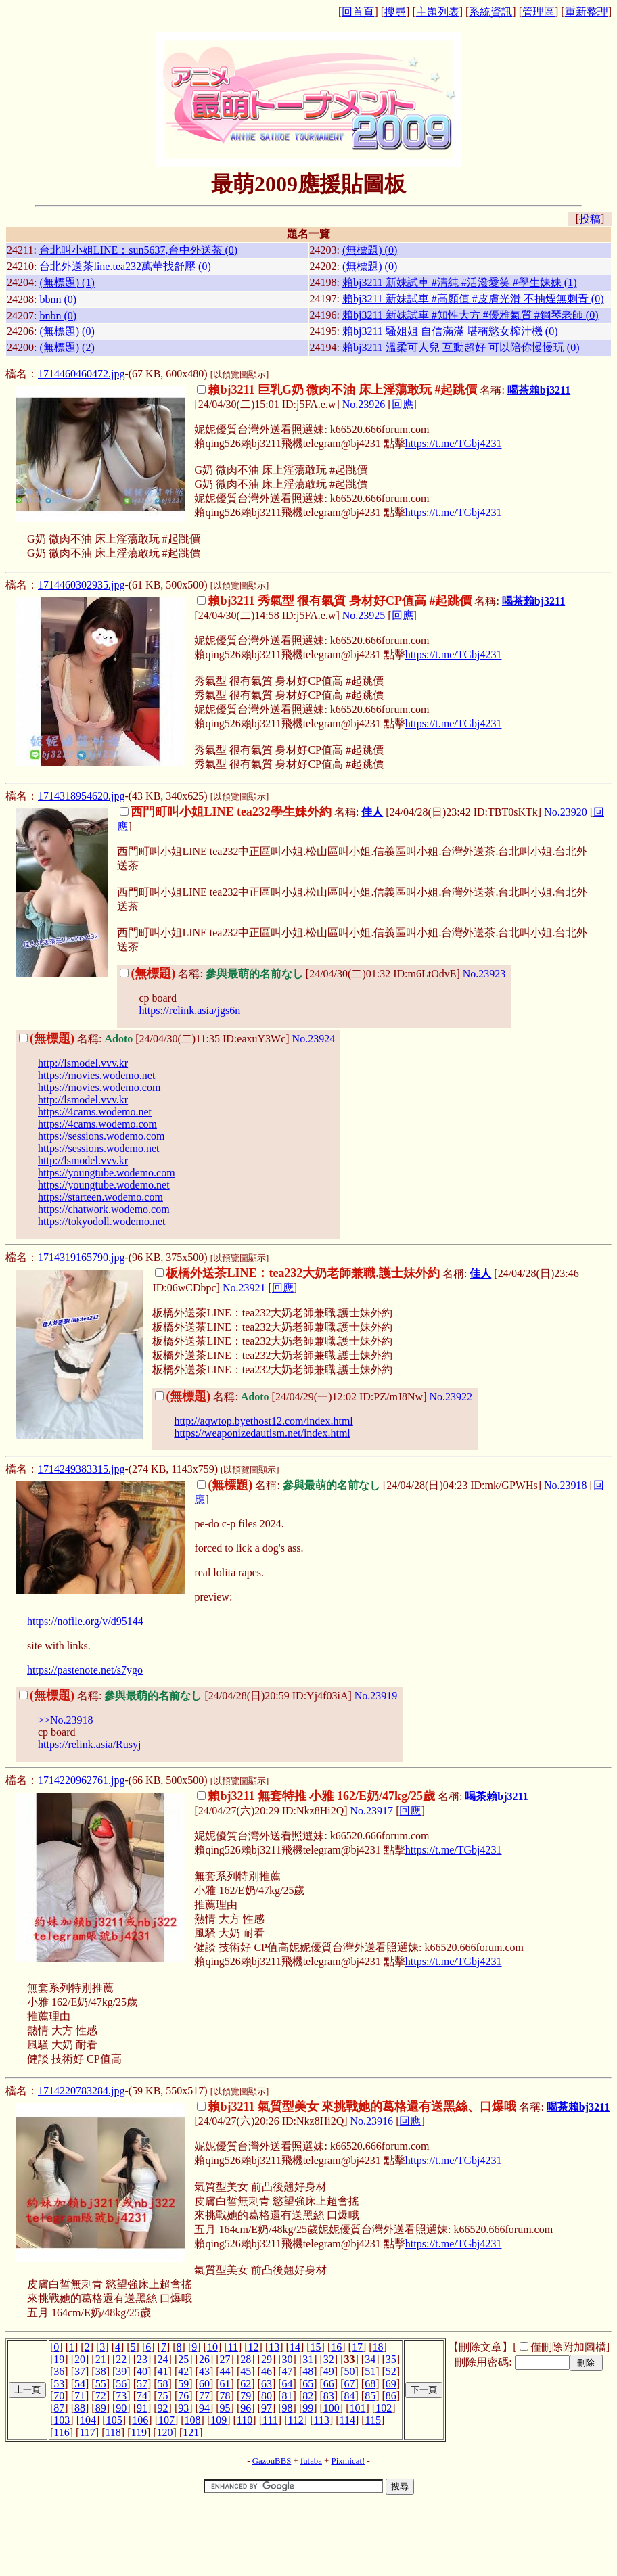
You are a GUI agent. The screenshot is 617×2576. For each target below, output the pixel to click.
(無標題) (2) (66, 347)
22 (121, 2359)
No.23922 (450, 1396)
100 (331, 2408)
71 (79, 2395)
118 (112, 2432)
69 (391, 2383)
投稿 (590, 219)
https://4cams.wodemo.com (97, 1124)
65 (307, 2383)
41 (163, 2371)
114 (347, 2420)
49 (328, 2371)
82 (307, 2395)
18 (378, 2347)
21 (100, 2359)
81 (287, 2395)
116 (61, 2432)
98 (287, 2408)
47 (287, 2371)
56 (121, 2383)
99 (307, 2408)
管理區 (538, 12)
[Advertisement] (308, 2537)
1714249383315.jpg (81, 1469)
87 (58, 2408)
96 (245, 2408)
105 (114, 2420)
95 (225, 2408)
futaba (311, 2461)
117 (87, 2432)
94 (204, 2408)
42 (183, 2371)
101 (358, 2408)
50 (349, 2371)
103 (61, 2420)
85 (370, 2395)
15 (316, 2347)
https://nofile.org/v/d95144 (85, 1621)
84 (349, 2395)
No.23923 (484, 974)
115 (373, 2420)
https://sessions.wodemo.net (99, 1148)
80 (266, 2395)
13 (274, 2347)
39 (121, 2371)
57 (142, 2383)
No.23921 (244, 1287)
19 (58, 2359)
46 (266, 2371)
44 (225, 2371)
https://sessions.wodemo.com (101, 1136)
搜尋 (395, 12)
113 (321, 2420)
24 (163, 2359)
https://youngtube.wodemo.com (106, 1172)
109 (218, 2420)
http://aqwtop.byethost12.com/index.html (263, 1421)
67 (349, 2383)
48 (307, 2371)
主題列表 (437, 12)
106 (140, 2420)
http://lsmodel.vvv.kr (83, 1063)
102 (383, 2408)
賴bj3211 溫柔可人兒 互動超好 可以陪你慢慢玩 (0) (461, 347)
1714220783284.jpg (81, 2090)
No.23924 (314, 1038)
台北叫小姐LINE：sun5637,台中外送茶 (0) (138, 250)
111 (270, 2420)
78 (225, 2395)
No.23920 (565, 812)
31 (307, 2359)
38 (100, 2371)
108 (193, 2420)
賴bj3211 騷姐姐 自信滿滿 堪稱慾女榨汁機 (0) (450, 331)
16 (336, 2347)
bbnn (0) (57, 299)
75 (163, 2395)
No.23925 (364, 615)
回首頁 (358, 12)
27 (225, 2359)
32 (328, 2359)
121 (191, 2432)
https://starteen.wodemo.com (100, 1197)
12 (253, 2347)
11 (233, 2347)
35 (391, 2359)
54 (79, 2383)
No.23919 (376, 1695)
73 (121, 2395)
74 (142, 2395)
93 (183, 2408)
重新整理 (586, 12)
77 (204, 2395)
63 (266, 2383)
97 (266, 2408)
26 (204, 2359)
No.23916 (372, 2121)
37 (79, 2371)
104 (88, 2420)
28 (245, 2359)
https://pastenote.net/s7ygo (85, 1670)
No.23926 (364, 404)
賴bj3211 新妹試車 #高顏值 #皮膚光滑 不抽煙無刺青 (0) (473, 298)
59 (183, 2383)
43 (204, 2371)
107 (166, 2420)
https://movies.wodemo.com (99, 1087)
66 (328, 2383)
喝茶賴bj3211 (538, 390)
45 (245, 2371)
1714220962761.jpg (81, 1780)
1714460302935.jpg (81, 585)
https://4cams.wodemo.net (95, 1112)
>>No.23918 (65, 1720)
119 (139, 2432)
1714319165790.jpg (81, 1257)
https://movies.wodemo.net (96, 1075)
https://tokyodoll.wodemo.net (101, 1221)
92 (163, 2408)
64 (287, 2383)
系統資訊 (490, 12)
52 (391, 2371)
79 (245, 2395)
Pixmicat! (348, 2461)
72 (100, 2395)
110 (244, 2420)
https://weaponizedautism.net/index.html (262, 1433)
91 (142, 2408)
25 (183, 2359)
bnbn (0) (57, 315)
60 (204, 2383)
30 (287, 2359)
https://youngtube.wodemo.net (104, 1185)
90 (121, 2408)
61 (225, 2383)
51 (370, 2371)
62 (245, 2383)
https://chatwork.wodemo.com (104, 1209)
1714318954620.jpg (81, 796)
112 (295, 2420)
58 (163, 2383)
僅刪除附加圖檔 (568, 2347)
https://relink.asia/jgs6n (189, 1010)
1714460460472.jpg (81, 374)
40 (142, 2371)
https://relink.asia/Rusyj (89, 1744)
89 (100, 2408)
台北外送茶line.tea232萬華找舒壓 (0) (124, 266)
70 (58, 2395)
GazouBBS (272, 2461)
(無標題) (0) (369, 250)
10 (212, 2347)
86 (391, 2395)
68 (370, 2383)
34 (370, 2359)
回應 (402, 404)
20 (79, 2359)
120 (165, 2432)
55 (100, 2383)
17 (357, 2347)
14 (295, 2347)
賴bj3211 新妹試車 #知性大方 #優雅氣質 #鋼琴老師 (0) (470, 315)
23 (142, 2359)
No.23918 (565, 1485)
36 (58, 2371)
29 (266, 2359)
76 (183, 2395)
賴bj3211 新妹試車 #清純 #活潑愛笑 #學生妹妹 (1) (459, 282)
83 (328, 2395)
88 (79, 2408)
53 (58, 2383)
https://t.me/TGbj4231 (453, 443)
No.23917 (372, 1810)
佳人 (372, 812)
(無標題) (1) (66, 282)
